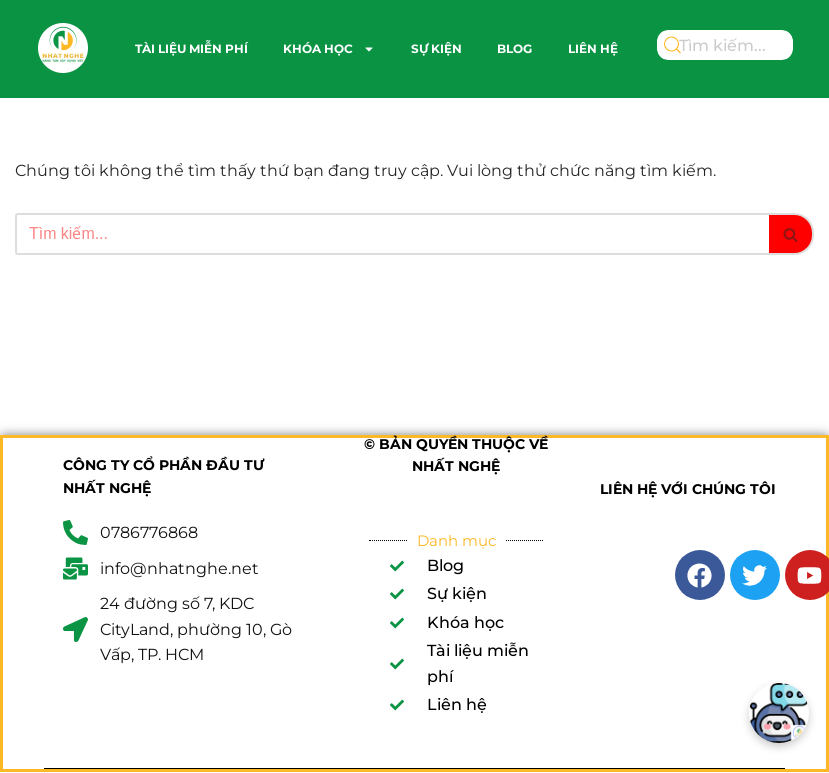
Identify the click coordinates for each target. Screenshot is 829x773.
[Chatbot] (779, 713)
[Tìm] (392, 234)
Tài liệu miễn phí (191, 48)
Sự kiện (436, 48)
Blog (514, 48)
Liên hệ (593, 48)
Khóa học (329, 49)
